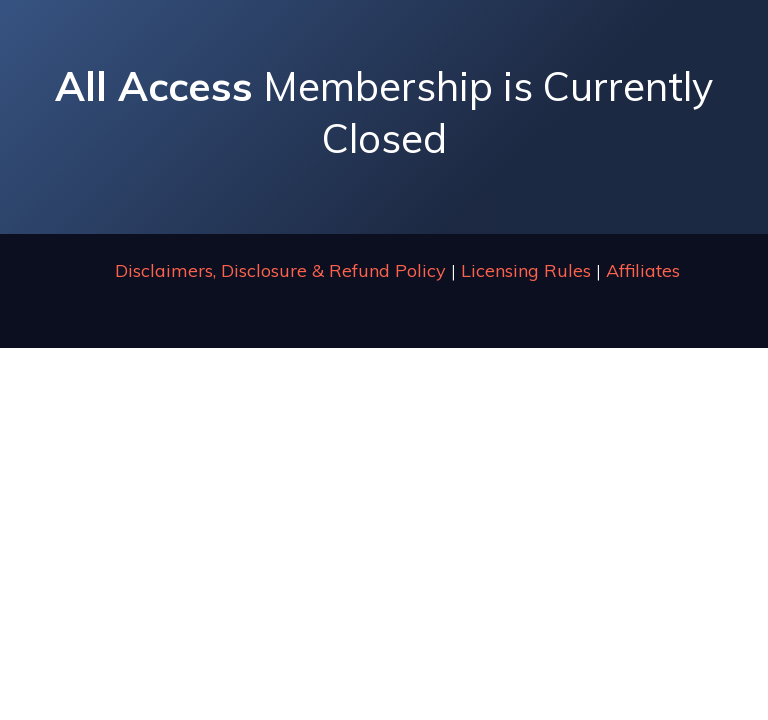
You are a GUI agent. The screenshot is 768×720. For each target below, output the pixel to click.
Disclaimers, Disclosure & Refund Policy (280, 270)
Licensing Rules (526, 270)
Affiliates (643, 270)
